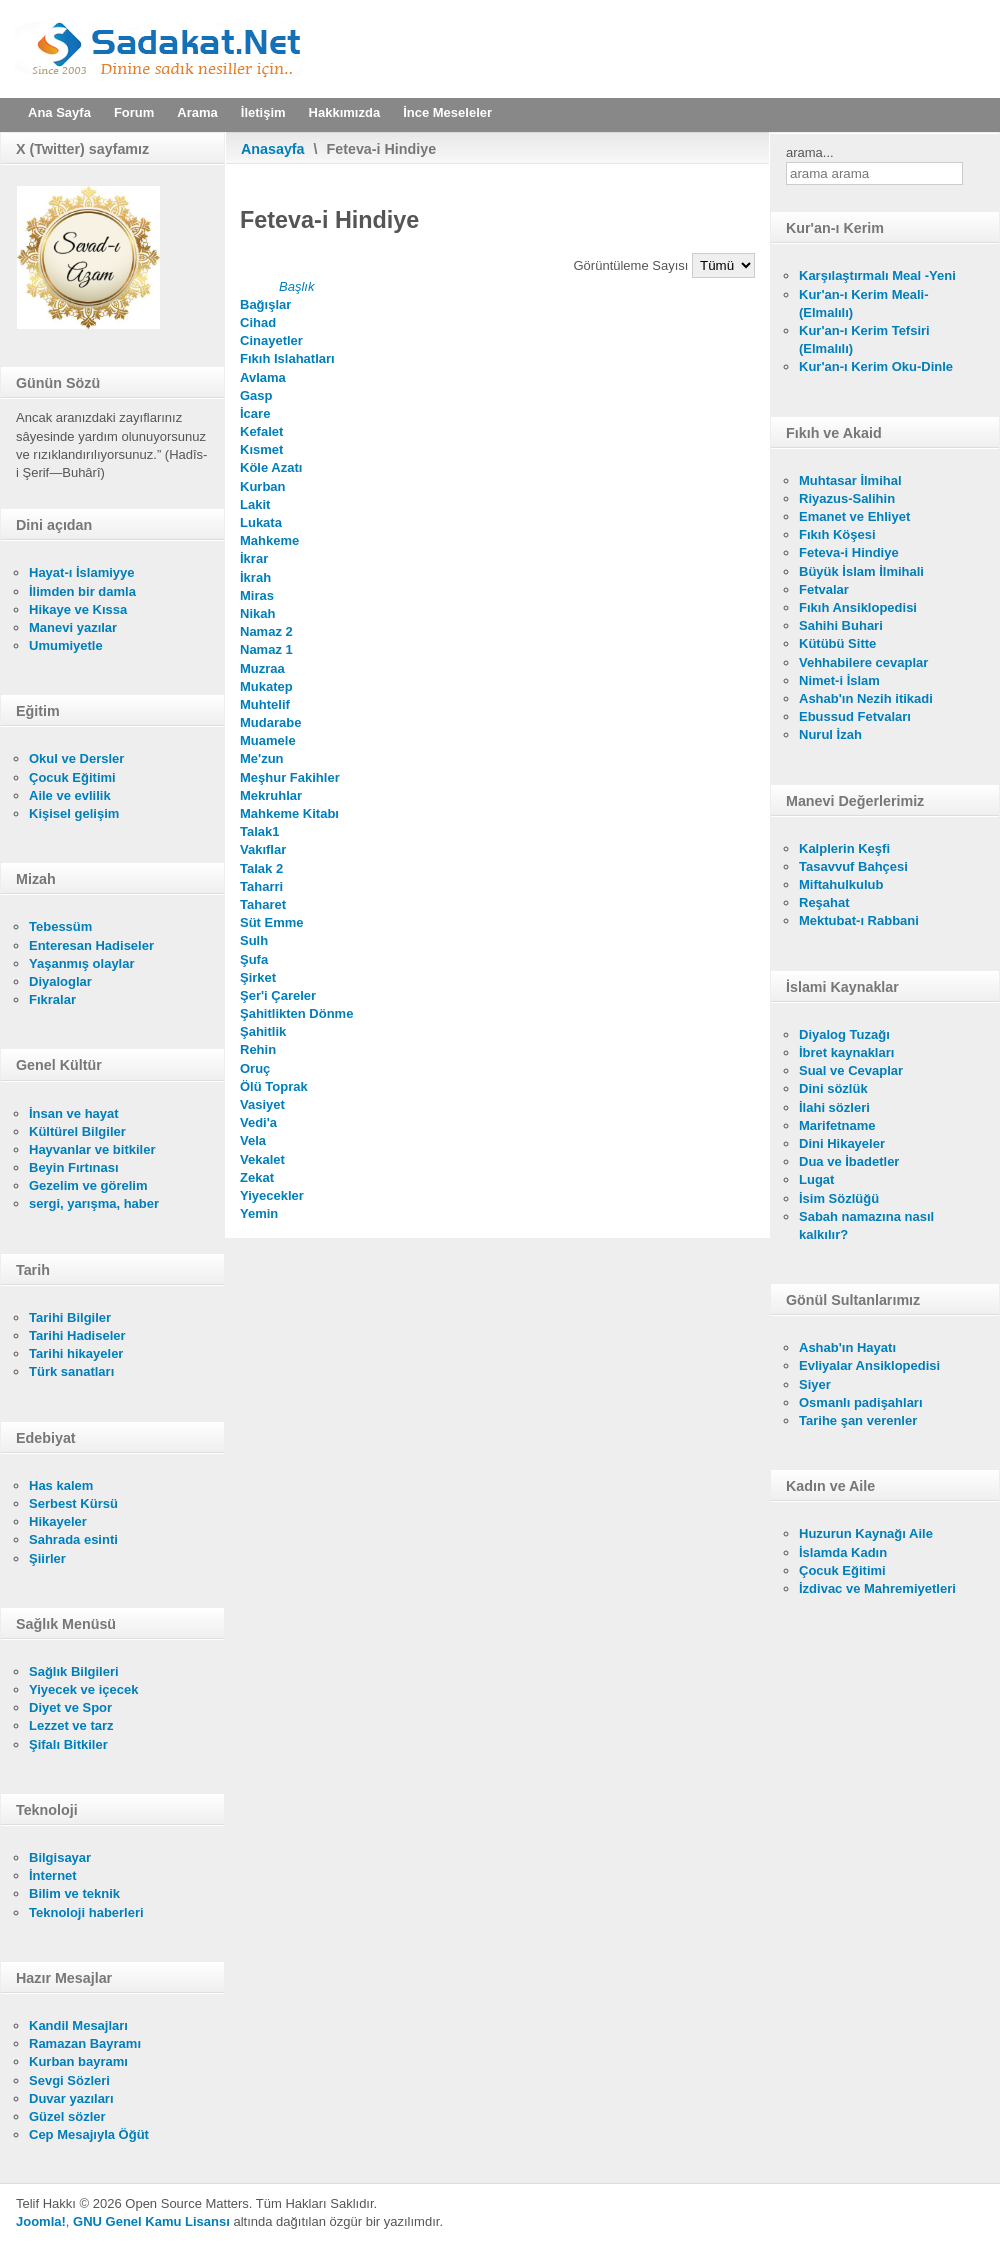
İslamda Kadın (843, 1552)
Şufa (254, 959)
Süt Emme (272, 922)
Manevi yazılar (73, 627)
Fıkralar (52, 999)
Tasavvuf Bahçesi (853, 866)
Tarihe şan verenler (858, 1420)
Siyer (815, 1384)
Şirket (258, 977)
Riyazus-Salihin (847, 498)
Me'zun (262, 758)
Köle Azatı (271, 467)
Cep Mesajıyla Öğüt (89, 2134)
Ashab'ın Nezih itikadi (866, 698)
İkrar (254, 558)
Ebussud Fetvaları (855, 716)
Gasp (256, 395)
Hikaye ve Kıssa (78, 609)
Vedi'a (258, 1122)
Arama (197, 112)
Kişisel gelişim (74, 813)
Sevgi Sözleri (69, 2080)
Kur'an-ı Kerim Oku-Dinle (876, 366)
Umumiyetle (66, 645)
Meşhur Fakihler (290, 777)
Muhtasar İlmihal (850, 480)
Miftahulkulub (841, 884)
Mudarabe (270, 722)
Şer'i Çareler (278, 995)
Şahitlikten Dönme (296, 1013)
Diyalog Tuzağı (844, 1034)
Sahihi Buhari (841, 625)
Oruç (255, 1068)
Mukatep (266, 686)
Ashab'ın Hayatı (847, 1347)
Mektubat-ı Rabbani (859, 920)
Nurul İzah (830, 734)
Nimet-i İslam (839, 680)
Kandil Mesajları (78, 2025)
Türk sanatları (71, 1371)
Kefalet (261, 431)
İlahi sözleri (834, 1107)
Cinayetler (271, 340)
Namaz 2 (266, 631)
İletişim (263, 112)
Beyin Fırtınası (74, 1167)
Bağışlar (265, 304)
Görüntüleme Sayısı (633, 265)
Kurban (263, 486)
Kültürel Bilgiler (77, 1131)
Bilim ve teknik (74, 1893)
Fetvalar (824, 589)
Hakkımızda (345, 112)
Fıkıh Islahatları (287, 358)
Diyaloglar (60, 981)
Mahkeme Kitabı (289, 813)
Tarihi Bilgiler (70, 1317)
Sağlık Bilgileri (74, 1671)
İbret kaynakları (846, 1052)
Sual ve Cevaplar (851, 1070)
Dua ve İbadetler (849, 1161)
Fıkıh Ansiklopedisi (858, 607)
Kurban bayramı (78, 2061)
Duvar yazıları (71, 2098)
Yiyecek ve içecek (83, 1689)
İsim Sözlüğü (839, 1198)
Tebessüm (60, 926)
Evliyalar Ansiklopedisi (869, 1365)
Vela (253, 1140)
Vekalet (262, 1159)
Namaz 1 (266, 649)
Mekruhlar (271, 795)
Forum (134, 112)
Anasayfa (273, 149)
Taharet (263, 904)
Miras (257, 595)
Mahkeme (269, 540)
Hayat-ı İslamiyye (82, 572)
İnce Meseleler (447, 112)
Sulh (254, 940)
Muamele (268, 740)
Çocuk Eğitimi (72, 777)
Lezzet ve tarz (71, 1725)
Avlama (263, 377)
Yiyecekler (272, 1195)
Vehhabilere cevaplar (863, 662)
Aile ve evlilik (70, 795)
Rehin (258, 1049)
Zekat (257, 1177)
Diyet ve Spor (70, 1707)
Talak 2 (261, 868)
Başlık (296, 286)
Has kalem (61, 1485)
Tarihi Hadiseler (77, 1335)
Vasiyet (262, 1104)
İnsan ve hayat (74, 1113)
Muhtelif (265, 704)
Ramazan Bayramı (85, 2043)
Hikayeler (58, 1521)
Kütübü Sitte (837, 643)
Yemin (259, 1213)
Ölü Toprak (274, 1086)
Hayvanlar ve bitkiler (92, 1149)
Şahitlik (263, 1031)
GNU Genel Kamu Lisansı (151, 2221)
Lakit (255, 504)
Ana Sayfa (59, 112)
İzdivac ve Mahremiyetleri (877, 1588)
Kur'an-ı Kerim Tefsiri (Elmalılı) (864, 339)
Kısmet (261, 449)
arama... (810, 152)
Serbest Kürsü (73, 1503)
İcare (255, 413)
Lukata (261, 522)
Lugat (816, 1179)
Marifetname (837, 1125)
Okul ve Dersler (76, 758)
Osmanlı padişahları (861, 1402)
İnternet (53, 1875)
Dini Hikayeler (842, 1143)
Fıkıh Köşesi (837, 534)
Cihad (258, 322)
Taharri (261, 886)
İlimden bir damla (82, 591)
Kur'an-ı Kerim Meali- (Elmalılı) (864, 303)
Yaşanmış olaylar (82, 963)
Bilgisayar (60, 1857)
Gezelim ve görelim (88, 1185)
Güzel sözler (67, 2116)
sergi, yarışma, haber (94, 1203)
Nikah (257, 613)
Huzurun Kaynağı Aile (866, 1533)
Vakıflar (263, 849)
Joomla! (41, 2221)
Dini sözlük (833, 1088)
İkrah (255, 577)
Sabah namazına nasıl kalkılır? (866, 1225)
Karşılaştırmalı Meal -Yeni (877, 275)
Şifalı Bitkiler (68, 1744)
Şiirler (47, 1558)
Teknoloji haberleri (86, 1912)
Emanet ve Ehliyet (854, 516)
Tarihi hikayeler (76, 1353)
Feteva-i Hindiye (849, 552)
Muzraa (262, 668)
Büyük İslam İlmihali (861, 571)
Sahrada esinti (73, 1539)
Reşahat (824, 902)
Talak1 (260, 831)
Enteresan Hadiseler (91, 945)
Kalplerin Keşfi (844, 848)
